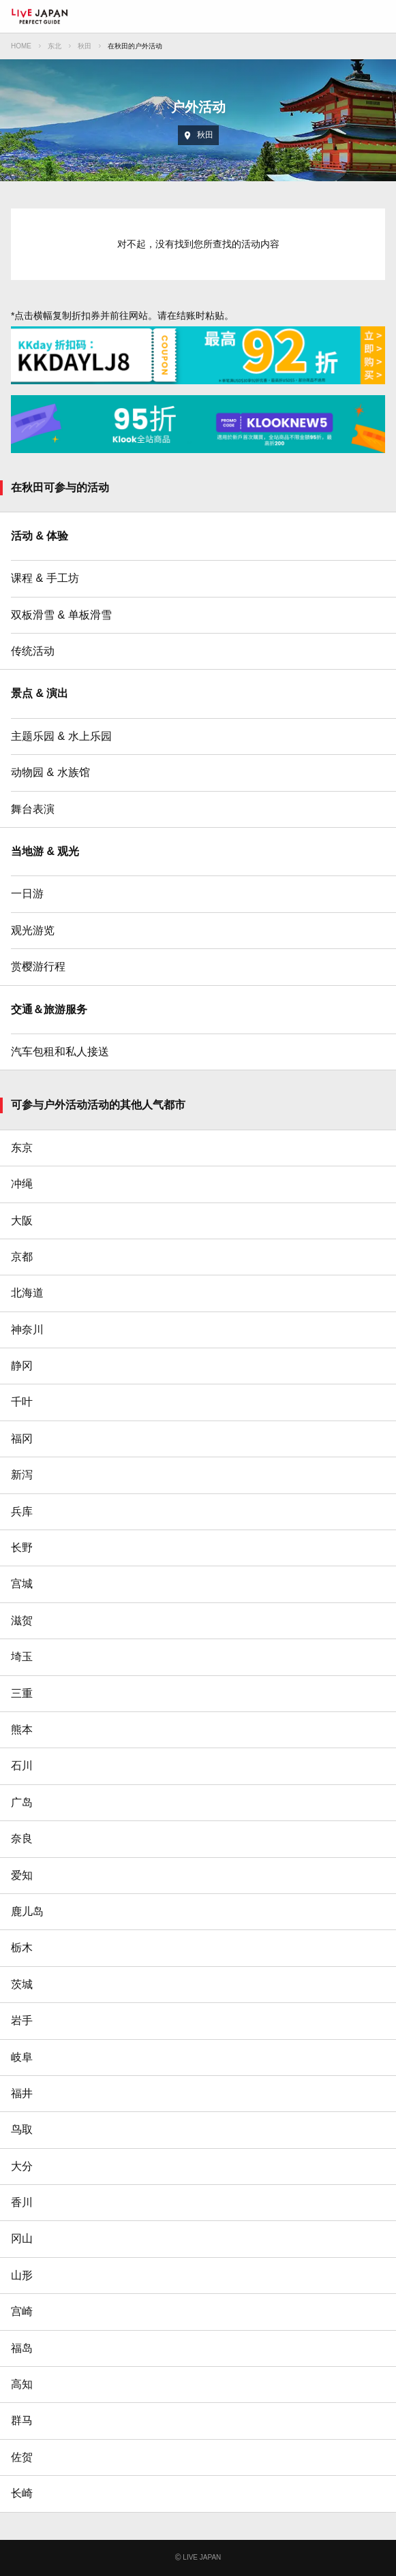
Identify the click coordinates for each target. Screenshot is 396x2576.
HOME (21, 46)
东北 (54, 46)
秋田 (84, 46)
